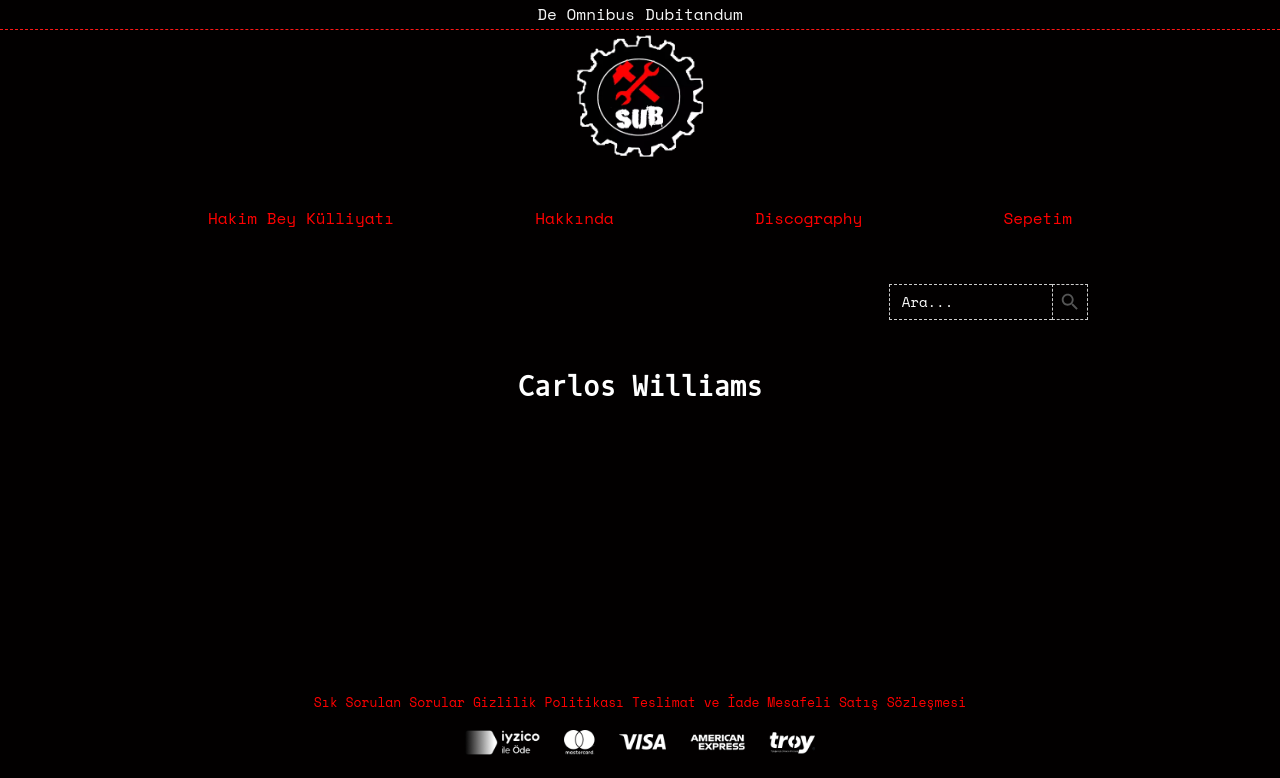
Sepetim (1037, 218)
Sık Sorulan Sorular (389, 702)
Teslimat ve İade (695, 702)
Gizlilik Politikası (548, 702)
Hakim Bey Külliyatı (301, 218)
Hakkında (574, 218)
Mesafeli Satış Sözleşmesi (866, 702)
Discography (809, 218)
